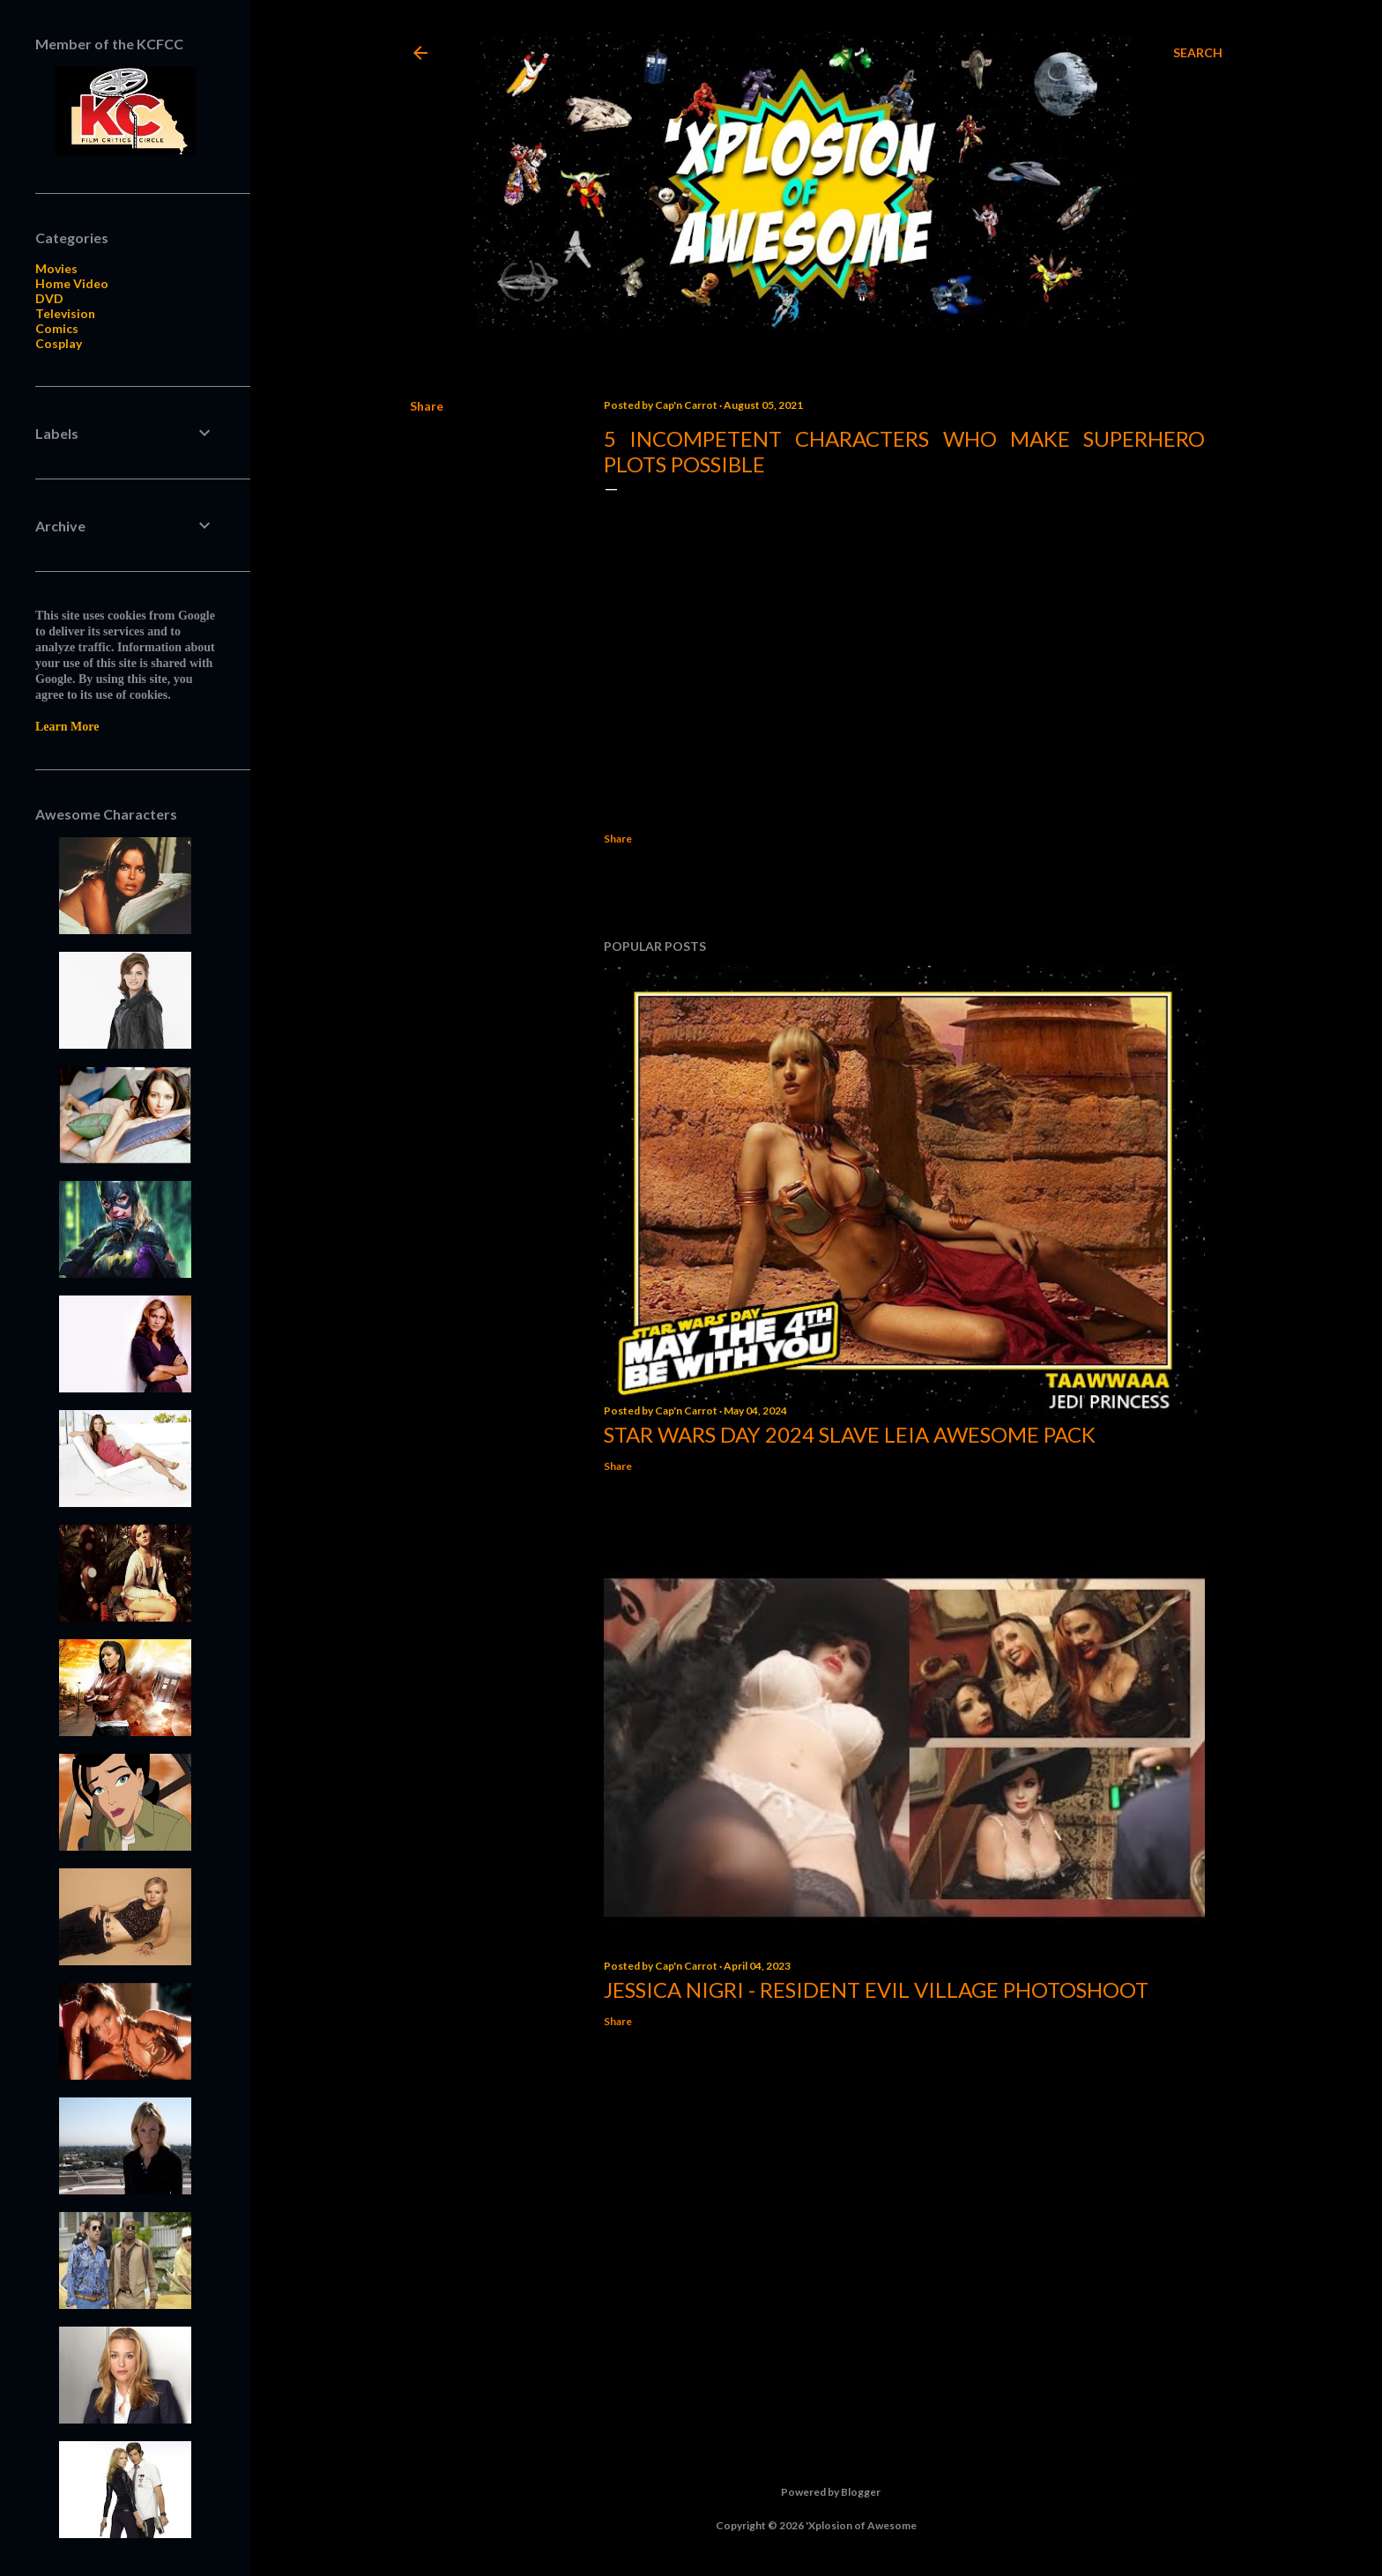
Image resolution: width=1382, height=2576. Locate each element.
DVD (49, 298)
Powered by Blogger (816, 2492)
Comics (56, 328)
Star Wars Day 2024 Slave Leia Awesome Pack (850, 1434)
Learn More (67, 726)
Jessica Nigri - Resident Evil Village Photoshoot (876, 1989)
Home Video (71, 283)
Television (65, 313)
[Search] (1197, 53)
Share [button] (426, 405)
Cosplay (58, 343)
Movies (56, 268)
